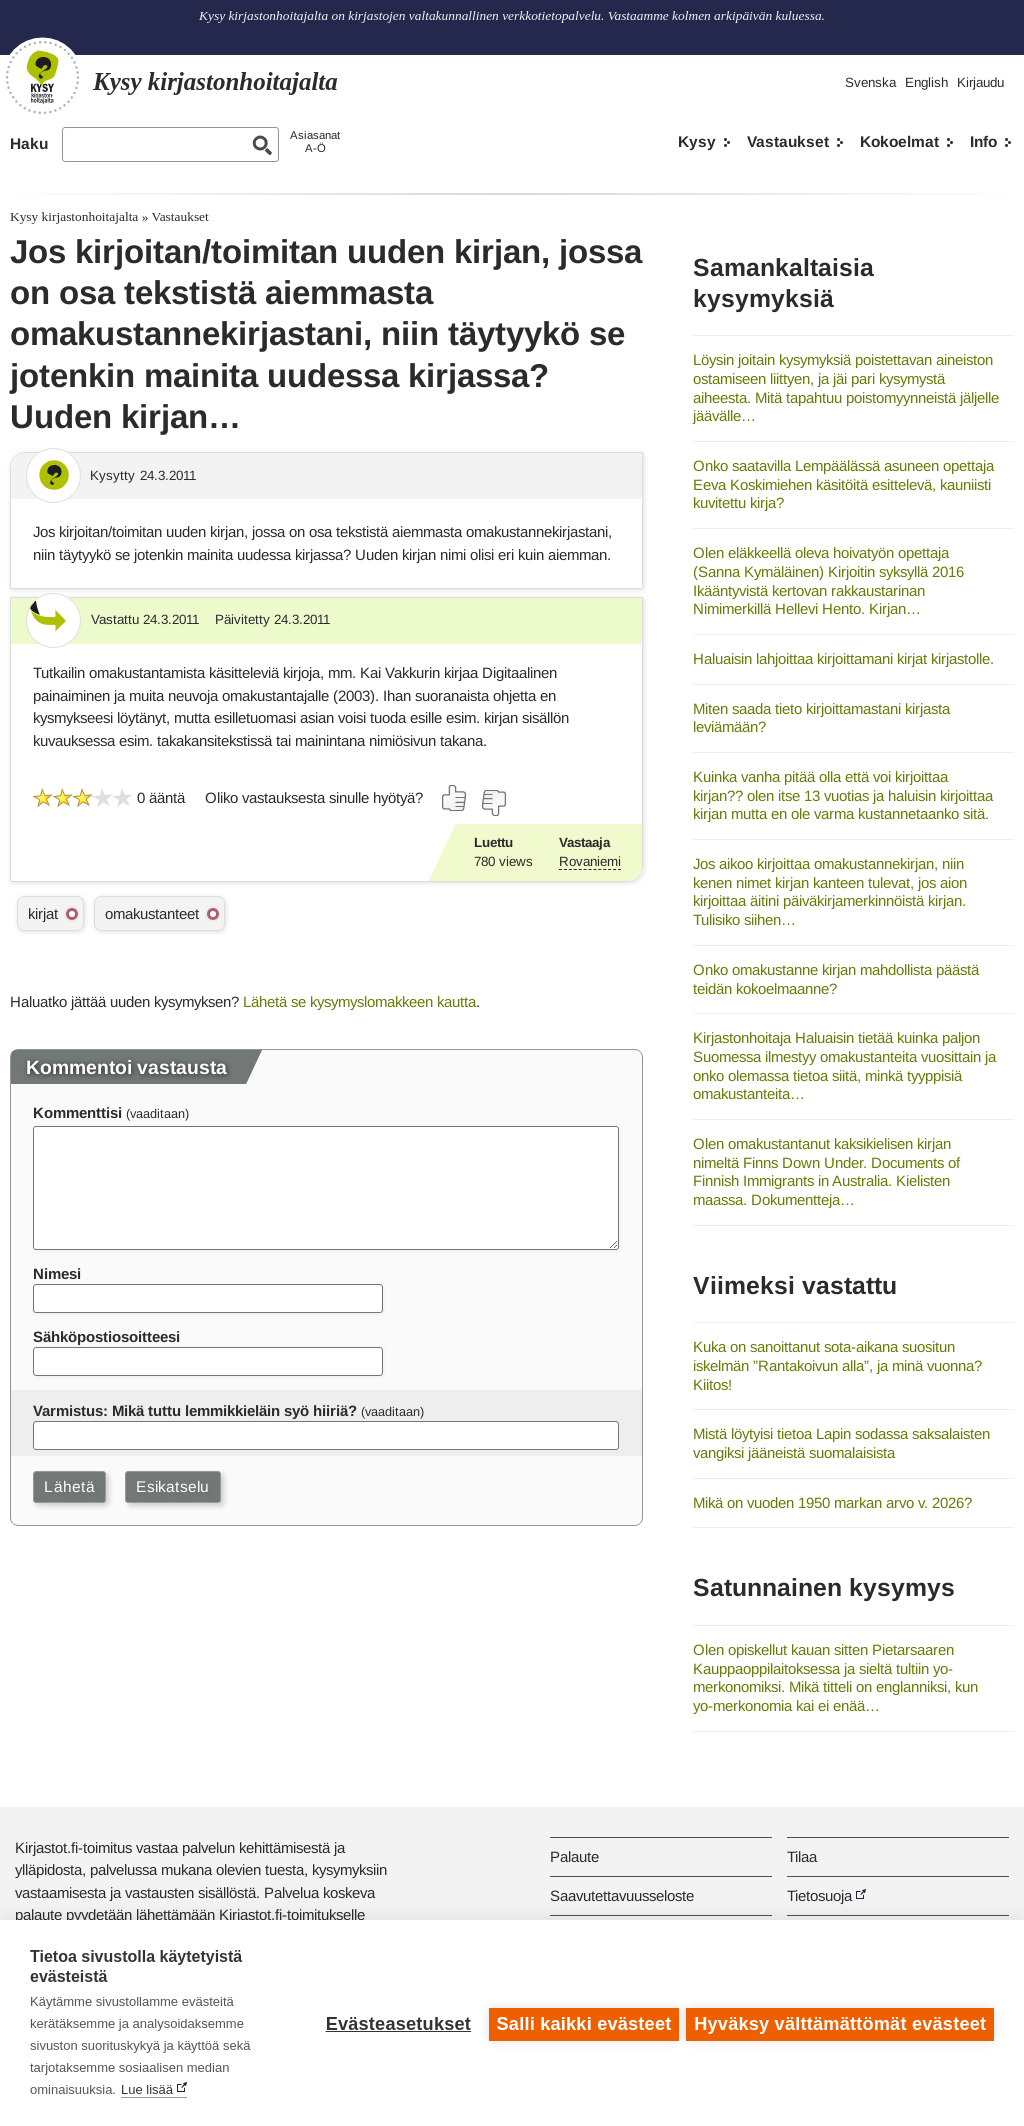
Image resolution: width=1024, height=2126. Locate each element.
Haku (29, 143)
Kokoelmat (899, 141)
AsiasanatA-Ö (315, 141)
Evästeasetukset (395, 2023)
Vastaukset (788, 141)
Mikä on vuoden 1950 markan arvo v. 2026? (832, 1502)
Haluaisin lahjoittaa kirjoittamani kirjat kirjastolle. (843, 658)
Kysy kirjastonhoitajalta (74, 216)
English (926, 82)
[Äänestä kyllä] (455, 798)
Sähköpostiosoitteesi (106, 1336)
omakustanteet (152, 913)
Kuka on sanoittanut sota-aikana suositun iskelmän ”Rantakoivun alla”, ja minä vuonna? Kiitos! (837, 1365)
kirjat (43, 913)
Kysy (697, 141)
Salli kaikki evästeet (581, 2023)
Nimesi (57, 1273)
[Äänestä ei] (493, 803)
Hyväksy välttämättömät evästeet (840, 2023)
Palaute (574, 1856)
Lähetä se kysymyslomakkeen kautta (359, 1001)
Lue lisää (147, 2089)
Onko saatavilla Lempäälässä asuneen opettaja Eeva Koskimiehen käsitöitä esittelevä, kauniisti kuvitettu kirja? (843, 484)
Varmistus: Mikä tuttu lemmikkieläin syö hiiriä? (195, 1410)
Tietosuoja (819, 1895)
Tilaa (802, 1856)
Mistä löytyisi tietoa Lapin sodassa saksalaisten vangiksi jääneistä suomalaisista (841, 1443)
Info (983, 141)
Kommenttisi (77, 1112)
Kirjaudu (980, 82)
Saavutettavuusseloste (622, 1895)
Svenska (870, 82)
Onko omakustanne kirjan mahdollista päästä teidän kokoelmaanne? (836, 979)
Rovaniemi (590, 861)
